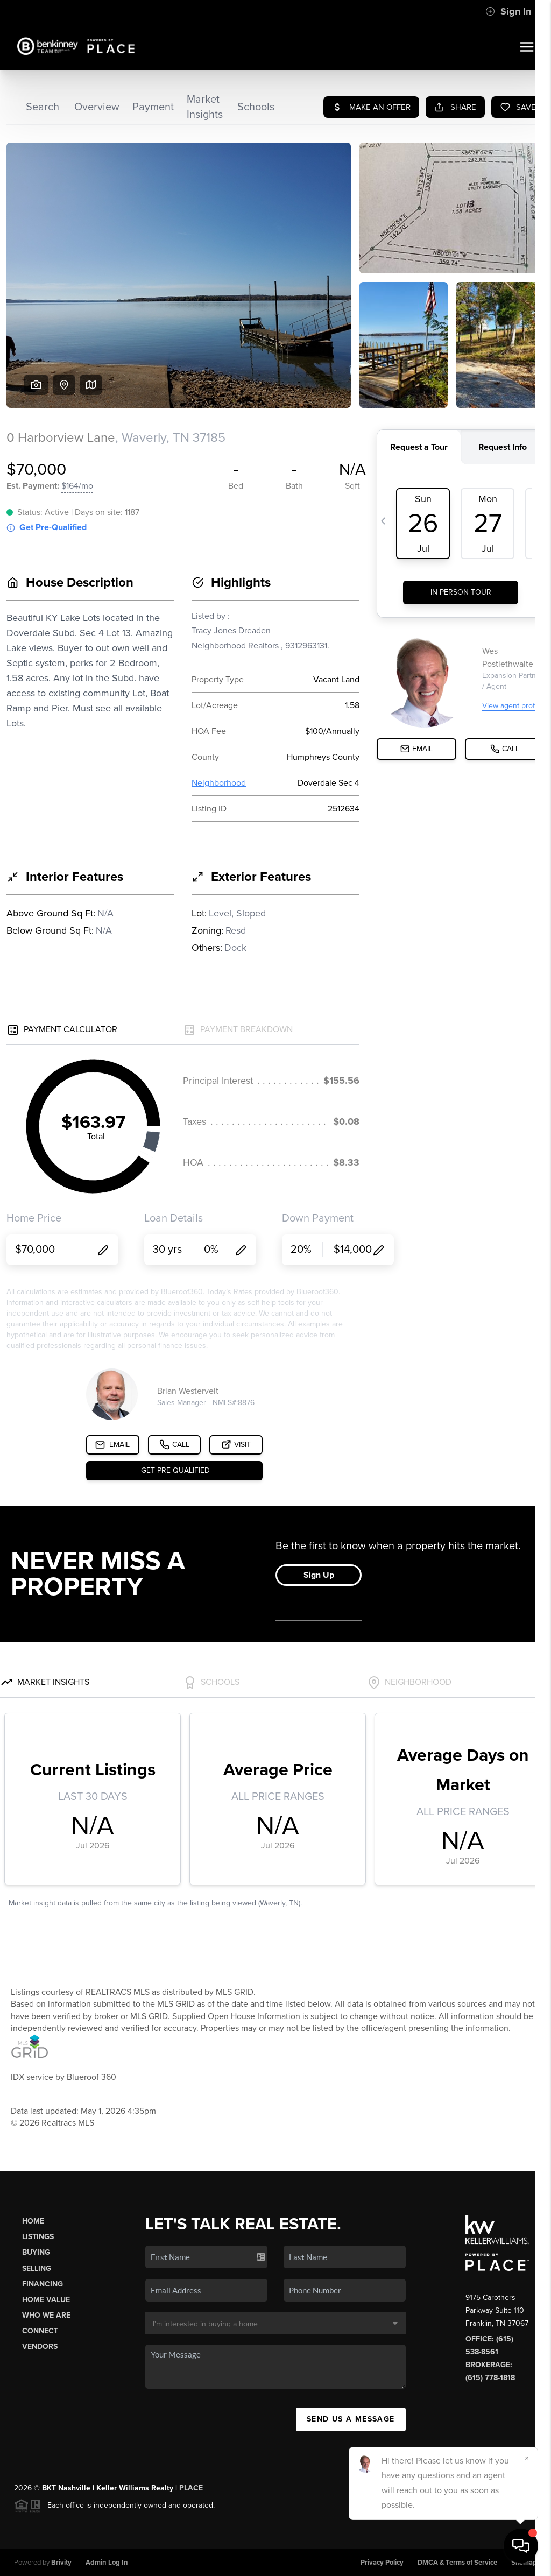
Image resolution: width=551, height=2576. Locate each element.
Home (33, 2221)
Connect (40, 2330)
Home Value (46, 2299)
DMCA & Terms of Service (457, 2562)
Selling (36, 2268)
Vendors (40, 2346)
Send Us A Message (351, 2419)
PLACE (191, 2488)
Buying (36, 2252)
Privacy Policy (382, 2562)
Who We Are (46, 2315)
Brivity (61, 2562)
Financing (42, 2284)
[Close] (526, 2458)
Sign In (508, 11)
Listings (38, 2236)
